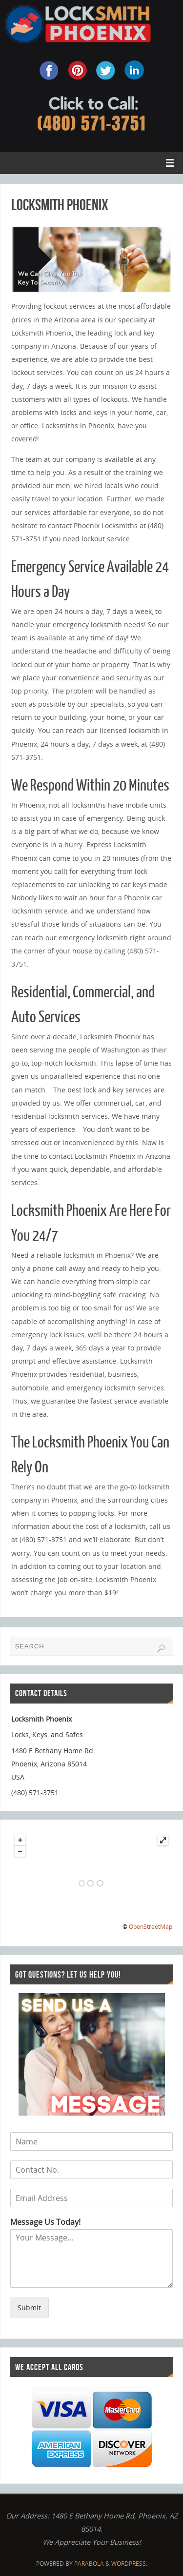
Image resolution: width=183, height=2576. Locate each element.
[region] (91, 259)
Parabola (89, 2563)
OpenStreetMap (150, 1926)
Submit (29, 2307)
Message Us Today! (45, 2222)
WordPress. (129, 2563)
